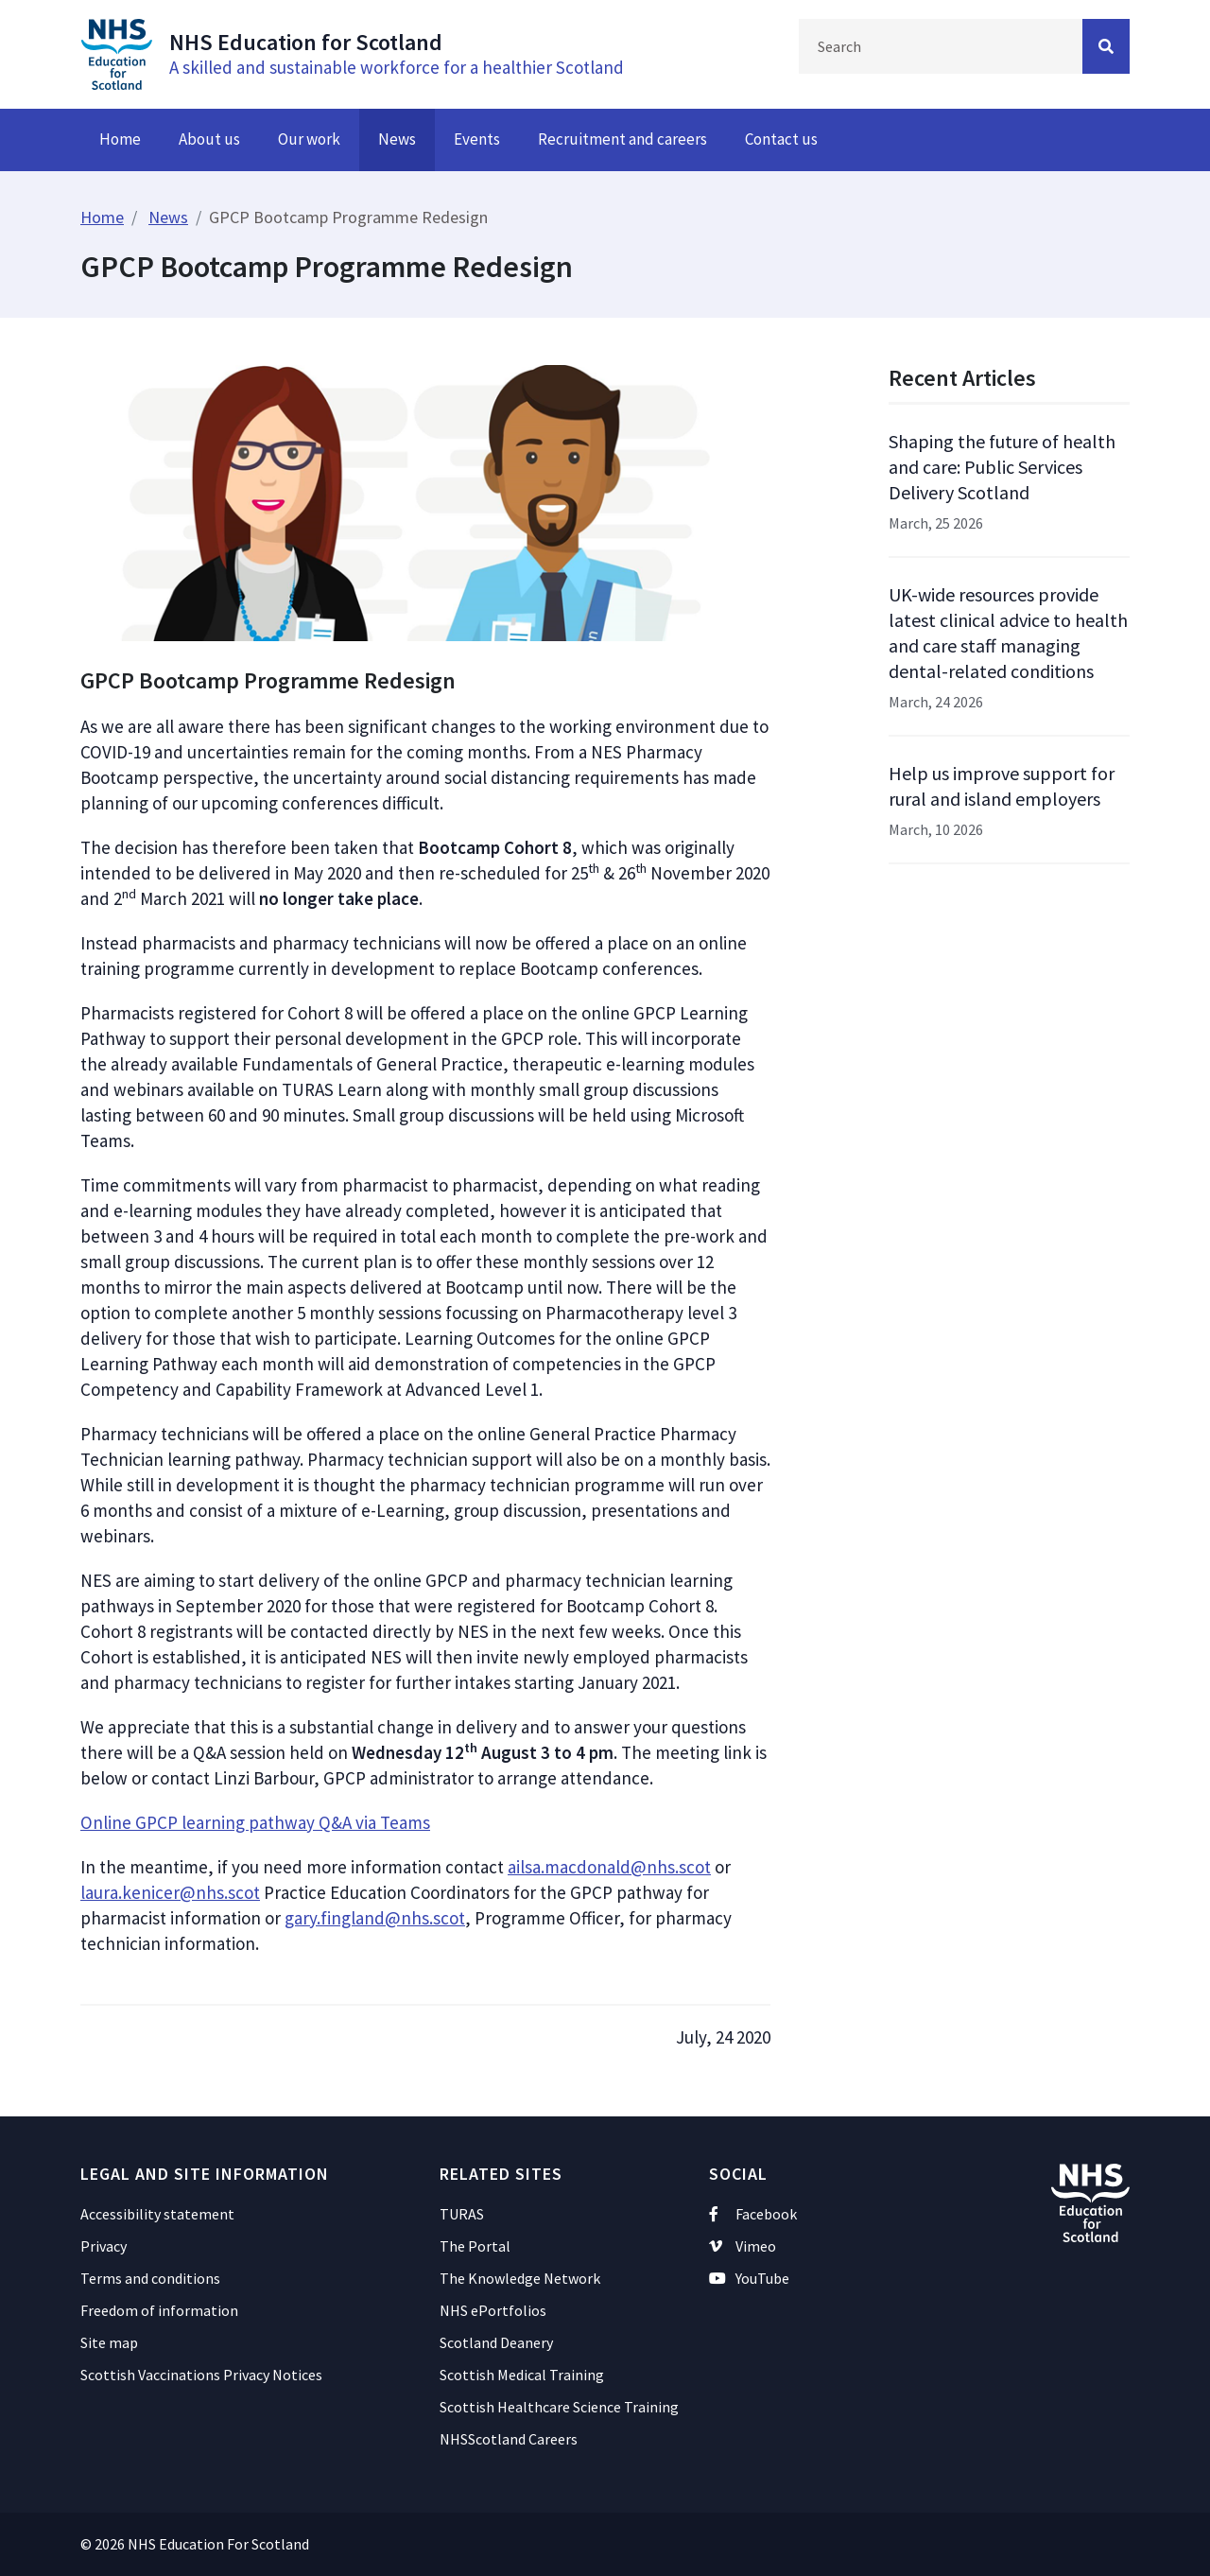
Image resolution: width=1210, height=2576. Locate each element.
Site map (109, 2342)
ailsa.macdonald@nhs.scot (609, 1866)
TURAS (462, 2213)
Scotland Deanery (496, 2342)
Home (120, 139)
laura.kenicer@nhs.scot (170, 1892)
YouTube (749, 2278)
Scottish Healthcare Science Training (559, 2406)
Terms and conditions (150, 2278)
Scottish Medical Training (522, 2374)
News (397, 139)
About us (209, 139)
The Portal (475, 2246)
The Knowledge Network (520, 2278)
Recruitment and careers (622, 139)
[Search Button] (1106, 46)
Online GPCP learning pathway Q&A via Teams (255, 1822)
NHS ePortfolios (493, 2310)
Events (477, 139)
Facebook (753, 2213)
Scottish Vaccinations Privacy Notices (201, 2374)
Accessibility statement (157, 2213)
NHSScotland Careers (509, 2438)
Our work (309, 139)
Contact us (781, 139)
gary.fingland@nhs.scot (375, 1917)
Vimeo (742, 2246)
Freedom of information (159, 2310)
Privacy (103, 2246)
